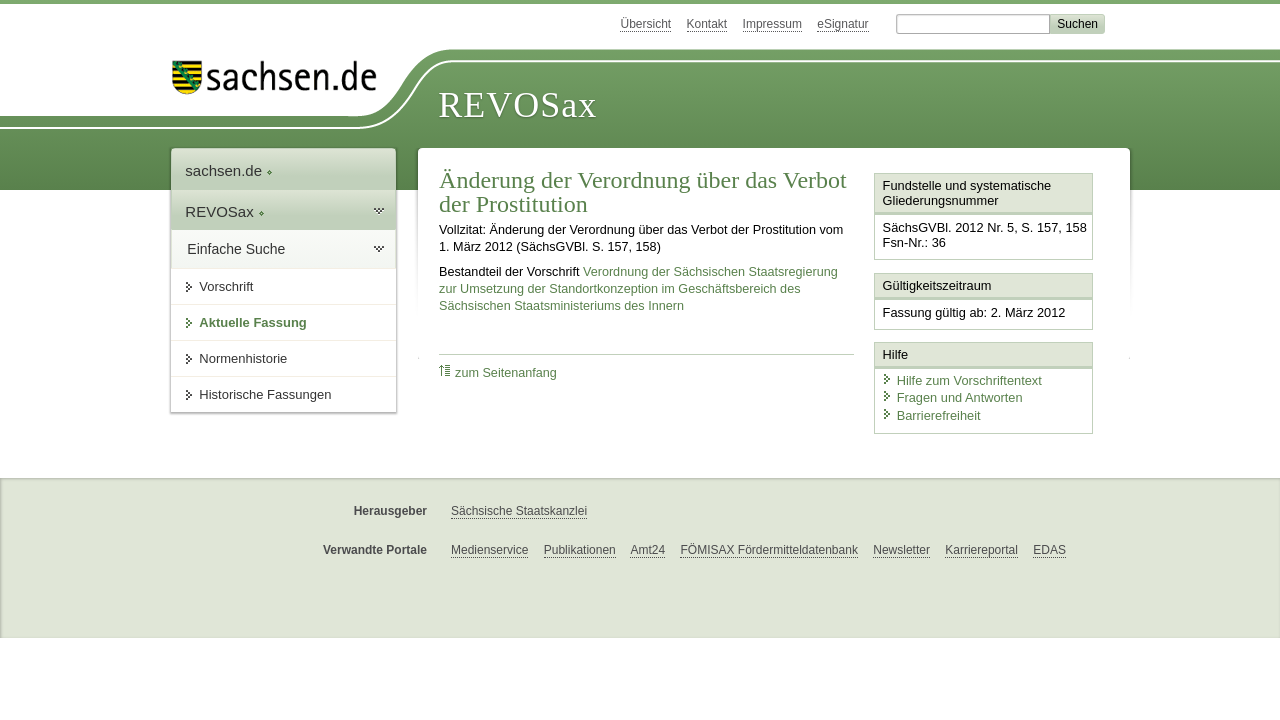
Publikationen (580, 550)
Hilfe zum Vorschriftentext (961, 380)
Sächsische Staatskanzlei (519, 511)
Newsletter (901, 550)
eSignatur (842, 24)
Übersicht (645, 24)
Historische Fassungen (265, 394)
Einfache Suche (236, 249)
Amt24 (647, 550)
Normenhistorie (243, 358)
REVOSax (517, 105)
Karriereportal (981, 550)
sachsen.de (229, 170)
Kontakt (707, 24)
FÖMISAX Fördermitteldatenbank (768, 550)
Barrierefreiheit (931, 415)
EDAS (1049, 550)
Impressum (772, 24)
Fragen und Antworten (952, 397)
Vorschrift (226, 286)
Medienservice (489, 550)
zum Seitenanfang (498, 372)
